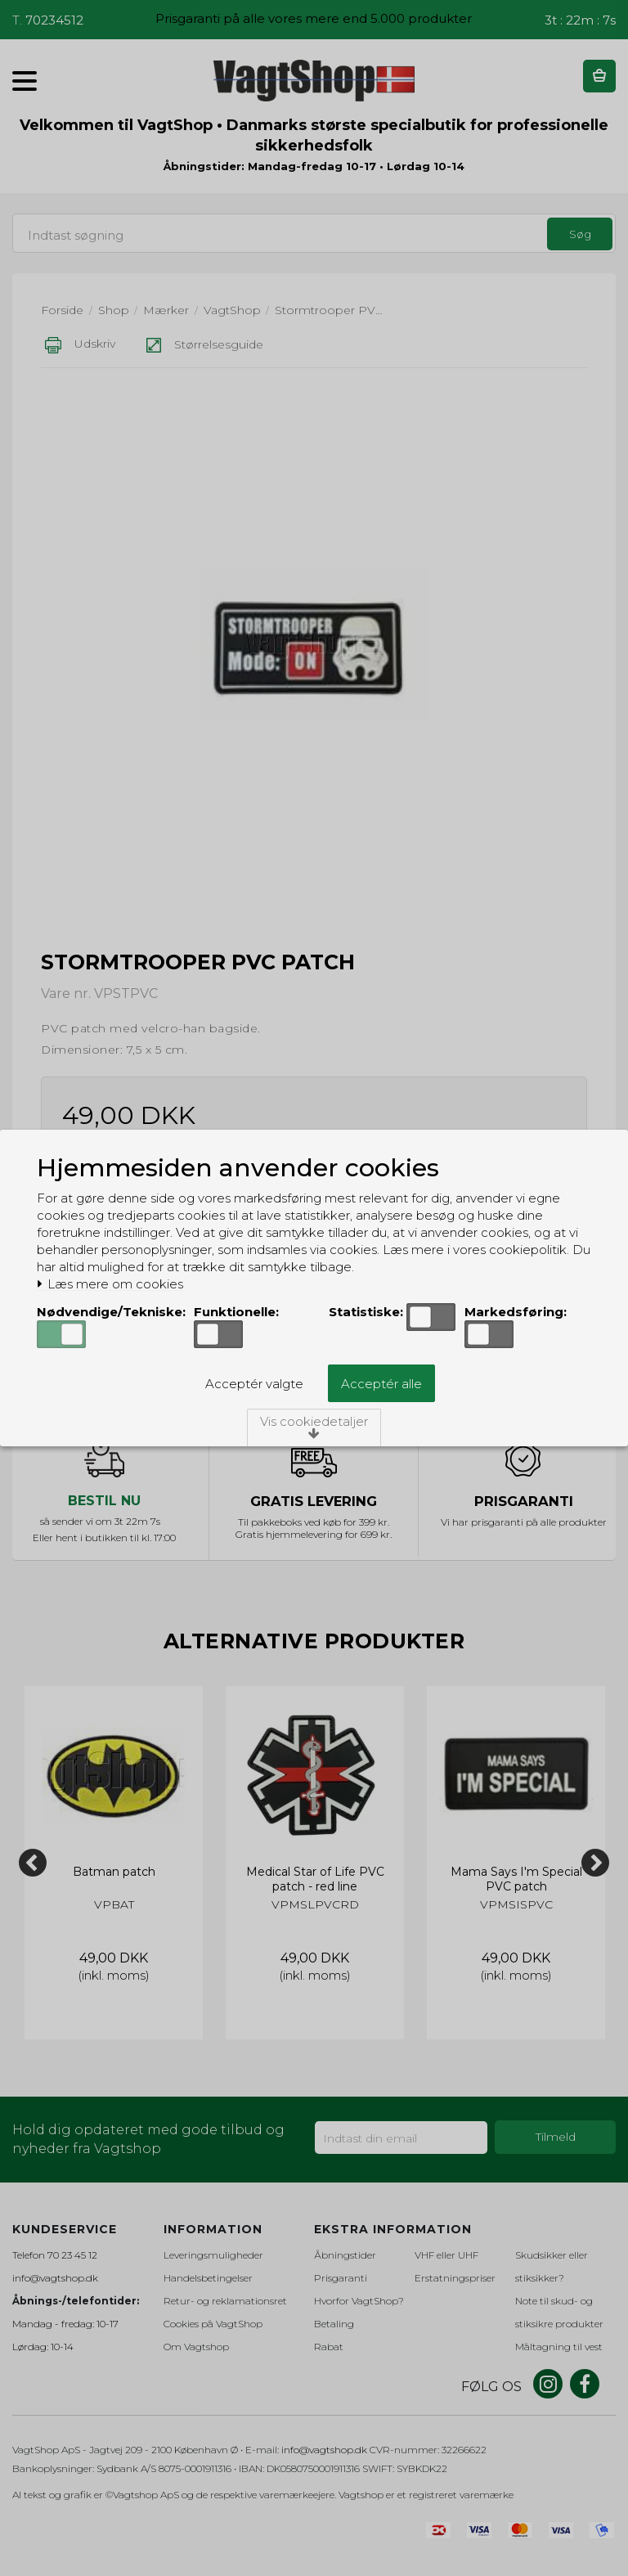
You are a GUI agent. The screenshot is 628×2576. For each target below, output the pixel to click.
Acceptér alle (381, 1383)
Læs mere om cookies (110, 1284)
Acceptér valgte (254, 1383)
